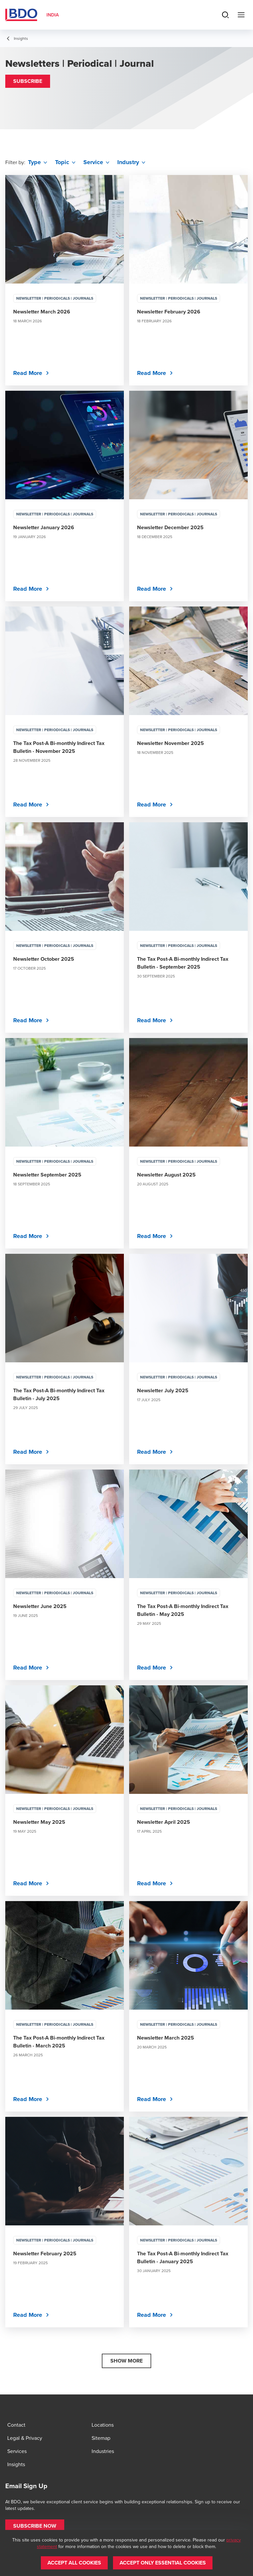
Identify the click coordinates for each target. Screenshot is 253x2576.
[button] (27, 81)
